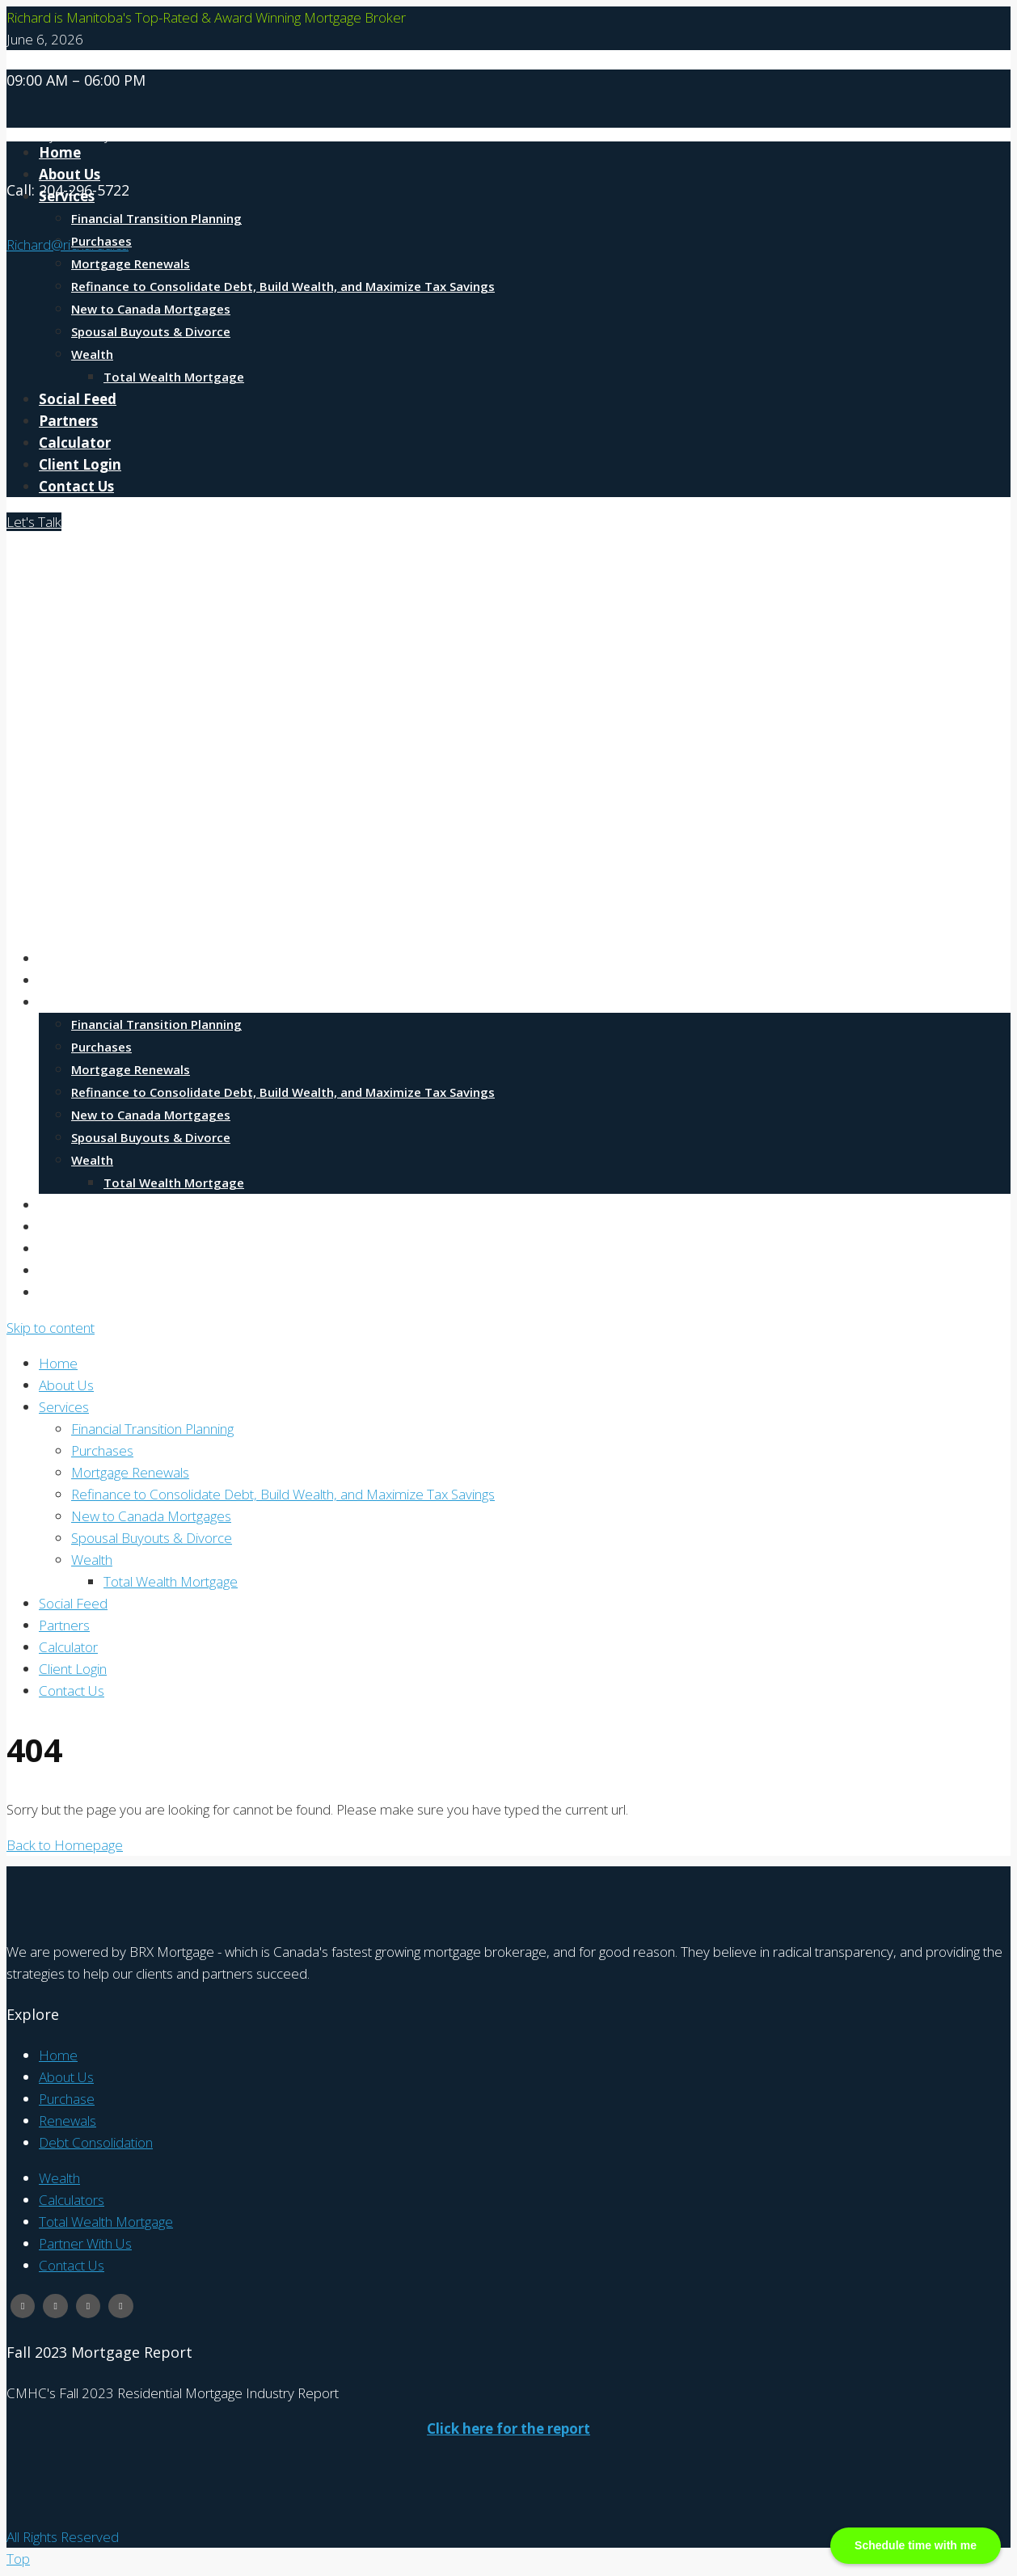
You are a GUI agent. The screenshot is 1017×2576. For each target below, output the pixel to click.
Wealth (92, 354)
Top (18, 2558)
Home (60, 958)
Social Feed (77, 399)
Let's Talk (33, 521)
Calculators (71, 2199)
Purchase (67, 2098)
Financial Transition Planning (156, 218)
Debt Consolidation (96, 2142)
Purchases (101, 241)
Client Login (80, 464)
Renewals (67, 2120)
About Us (69, 980)
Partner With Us (85, 2243)
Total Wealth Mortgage (173, 377)
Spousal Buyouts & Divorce (150, 331)
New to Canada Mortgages (150, 309)
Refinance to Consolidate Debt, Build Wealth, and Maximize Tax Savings (283, 286)
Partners (68, 420)
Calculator (75, 442)
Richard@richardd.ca (67, 244)
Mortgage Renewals (130, 263)
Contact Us (76, 486)
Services (67, 196)
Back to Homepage (64, 1845)
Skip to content (50, 1327)
